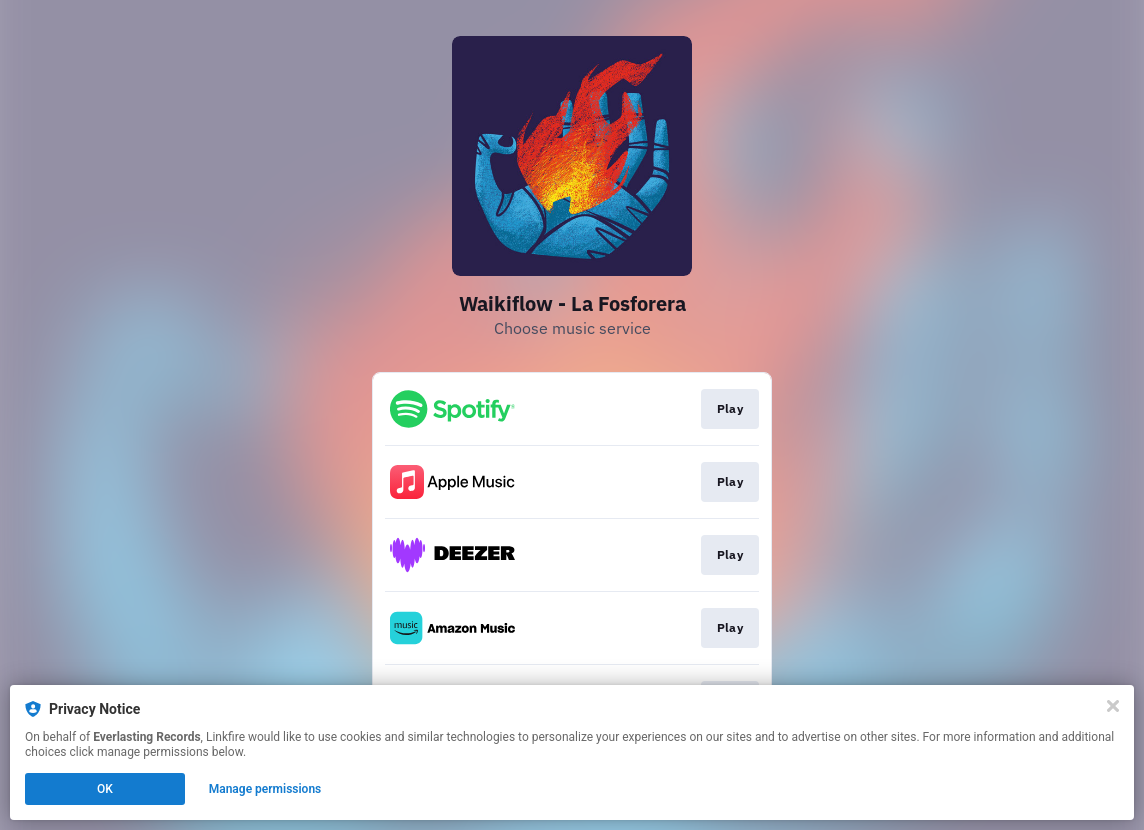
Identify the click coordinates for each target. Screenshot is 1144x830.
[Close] (1113, 706)
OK (105, 789)
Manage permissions (265, 789)
